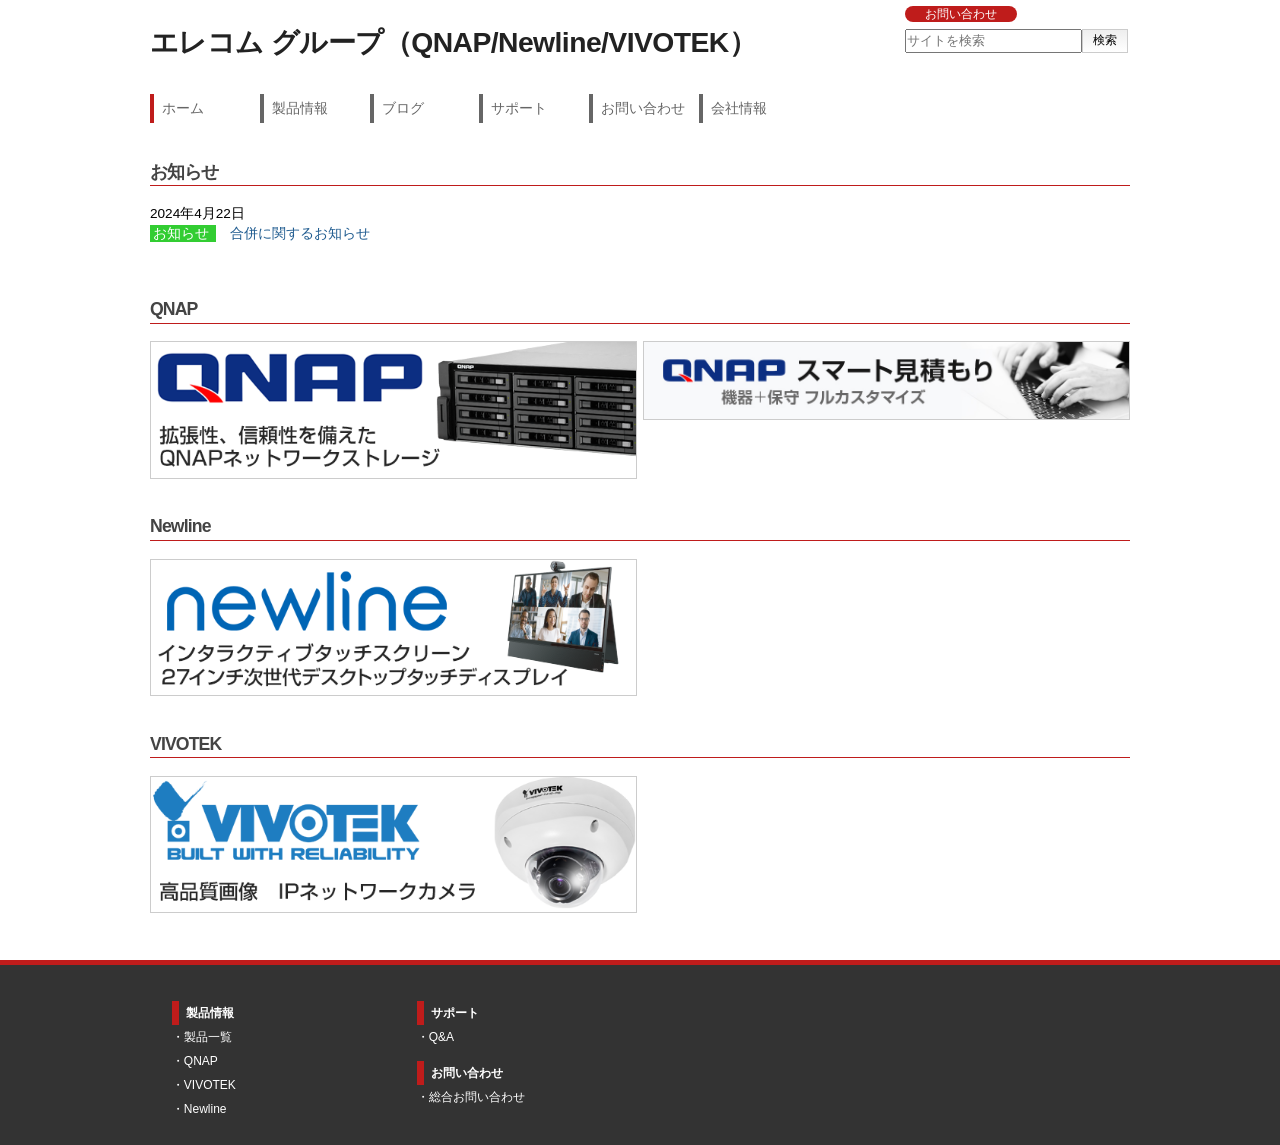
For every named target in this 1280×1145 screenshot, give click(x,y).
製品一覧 (208, 1037)
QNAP (201, 1061)
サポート (519, 108)
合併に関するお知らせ (300, 233)
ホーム (183, 108)
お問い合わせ (961, 14)
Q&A (441, 1037)
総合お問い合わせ (477, 1097)
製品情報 (300, 108)
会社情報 (739, 108)
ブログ (403, 108)
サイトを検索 (903, 28)
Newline (205, 1109)
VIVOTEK (210, 1085)
